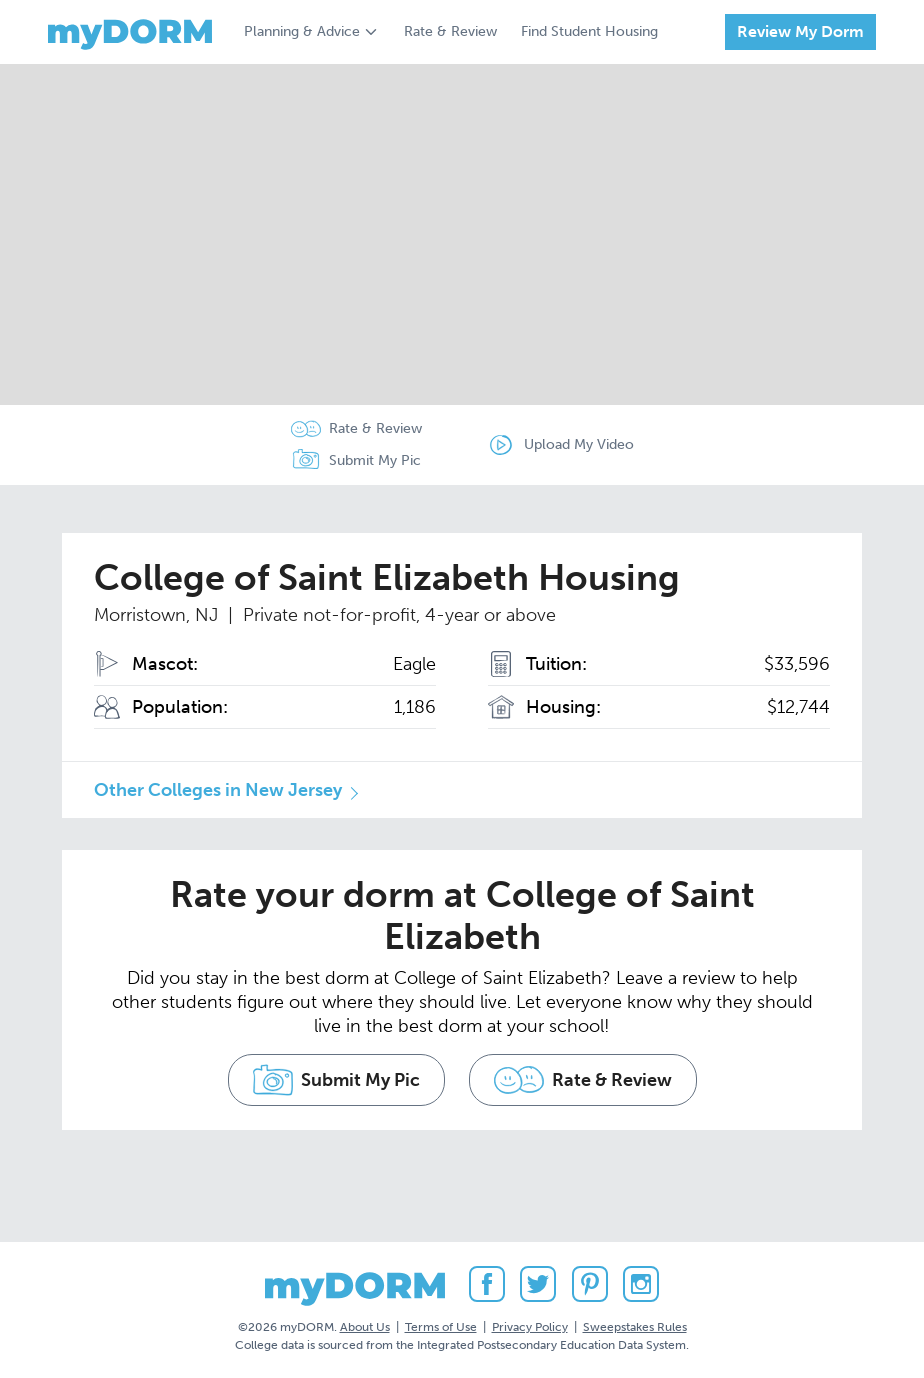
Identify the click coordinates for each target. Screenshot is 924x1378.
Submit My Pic (375, 460)
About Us (365, 1327)
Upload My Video (579, 444)
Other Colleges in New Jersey (218, 790)
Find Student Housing (589, 31)
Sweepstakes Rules (635, 1327)
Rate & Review (450, 31)
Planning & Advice (302, 31)
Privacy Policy (530, 1327)
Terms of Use (441, 1327)
